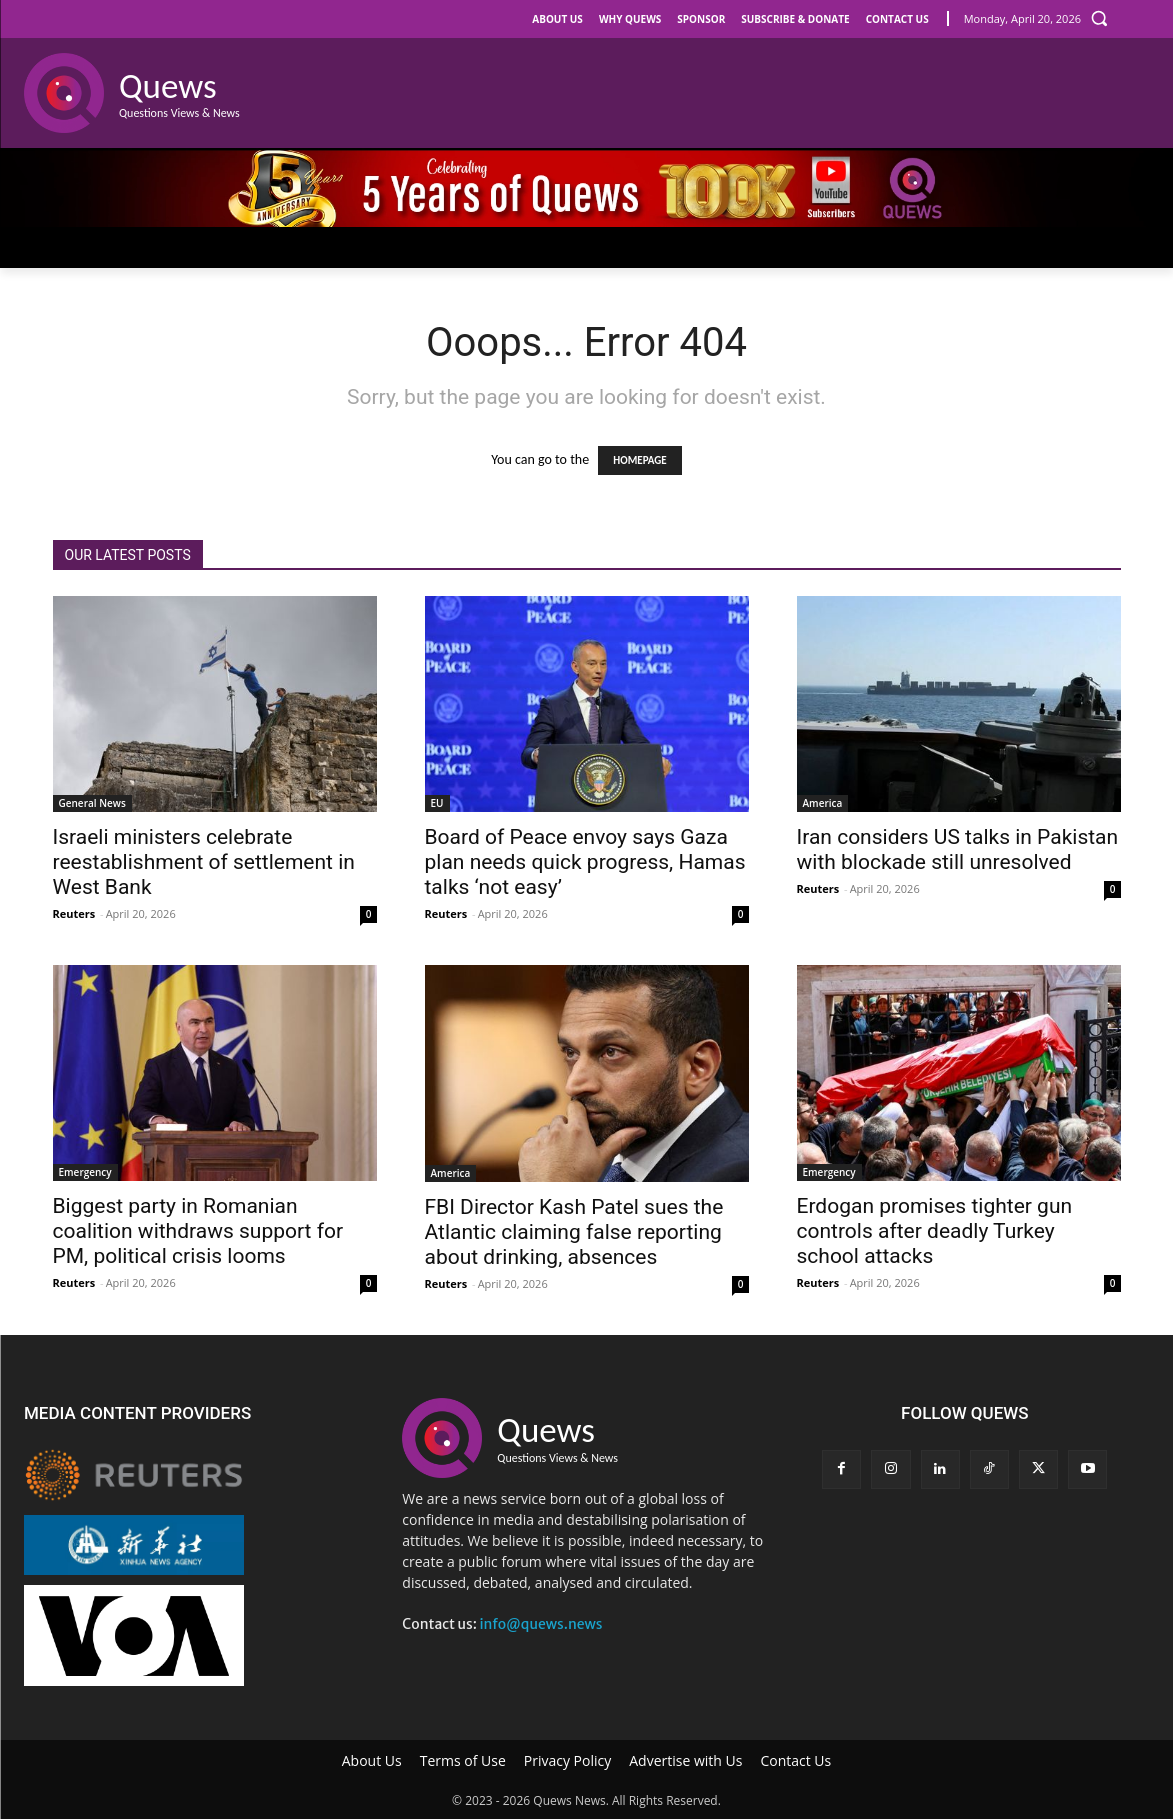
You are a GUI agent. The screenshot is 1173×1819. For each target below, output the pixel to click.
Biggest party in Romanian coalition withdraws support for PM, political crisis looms (198, 1231)
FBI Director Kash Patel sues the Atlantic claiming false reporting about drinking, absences (574, 1232)
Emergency (85, 1172)
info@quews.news (540, 1624)
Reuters (74, 913)
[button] (1099, 18)
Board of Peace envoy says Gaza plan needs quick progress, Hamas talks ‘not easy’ (585, 862)
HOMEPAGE (639, 460)
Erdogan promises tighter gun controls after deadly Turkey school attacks (935, 1231)
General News (92, 803)
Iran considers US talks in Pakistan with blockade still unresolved (958, 849)
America (823, 803)
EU (437, 803)
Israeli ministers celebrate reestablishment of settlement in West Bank (204, 862)
